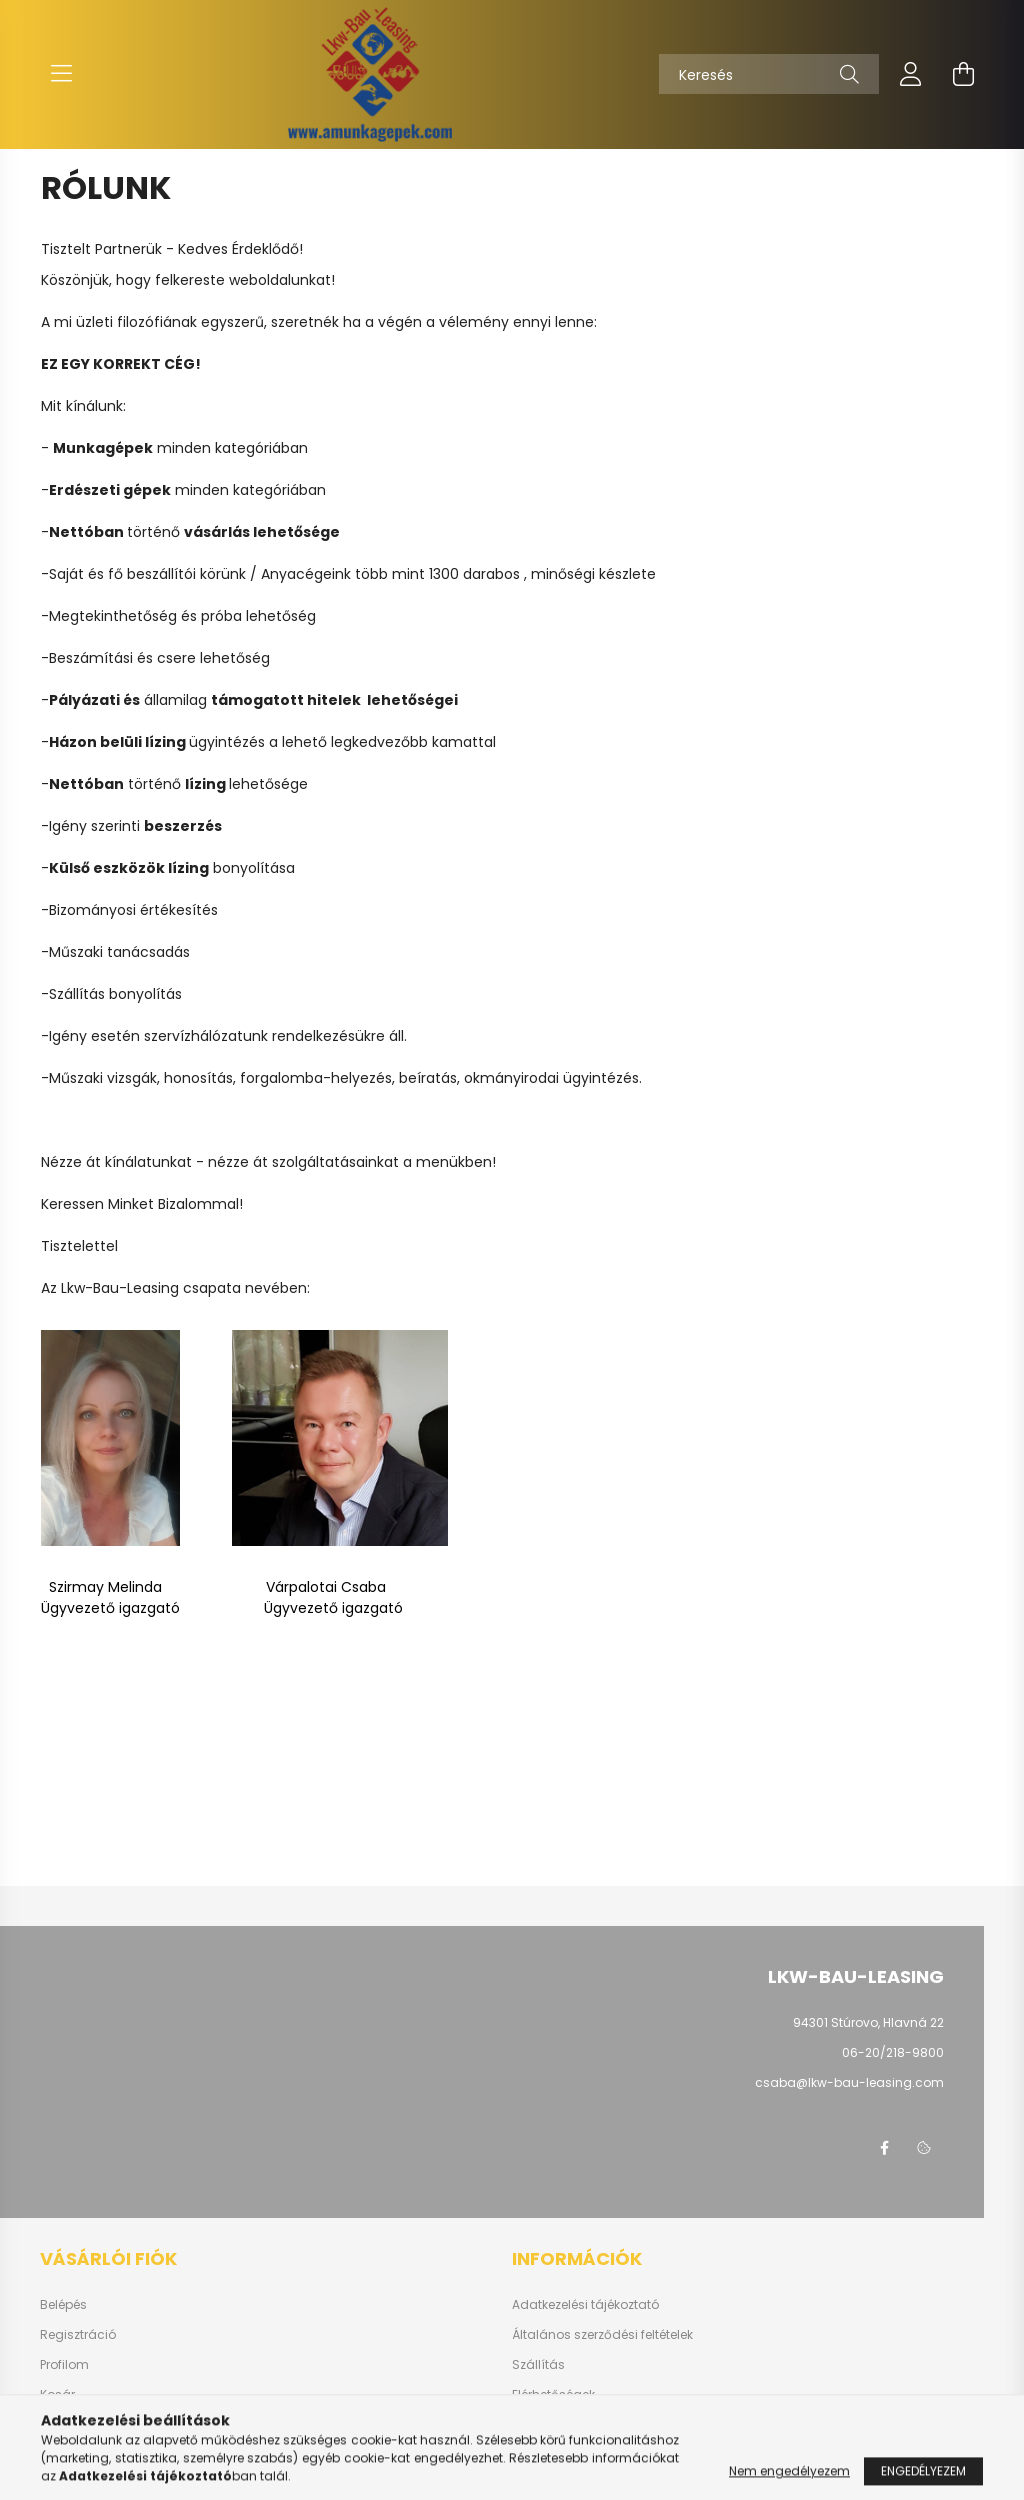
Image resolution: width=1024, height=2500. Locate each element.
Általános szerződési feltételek (602, 2335)
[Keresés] (769, 74)
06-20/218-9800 (893, 2052)
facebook (884, 2148)
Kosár (57, 2395)
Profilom (64, 2365)
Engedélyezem (923, 2485)
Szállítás (538, 2365)
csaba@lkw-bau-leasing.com (849, 2082)
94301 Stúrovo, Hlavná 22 (868, 2022)
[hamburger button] (61, 74)
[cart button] (963, 74)
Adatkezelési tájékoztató (585, 2305)
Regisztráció (78, 2335)
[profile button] (911, 74)
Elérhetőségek (553, 2395)
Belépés (63, 2305)
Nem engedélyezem (789, 2485)
